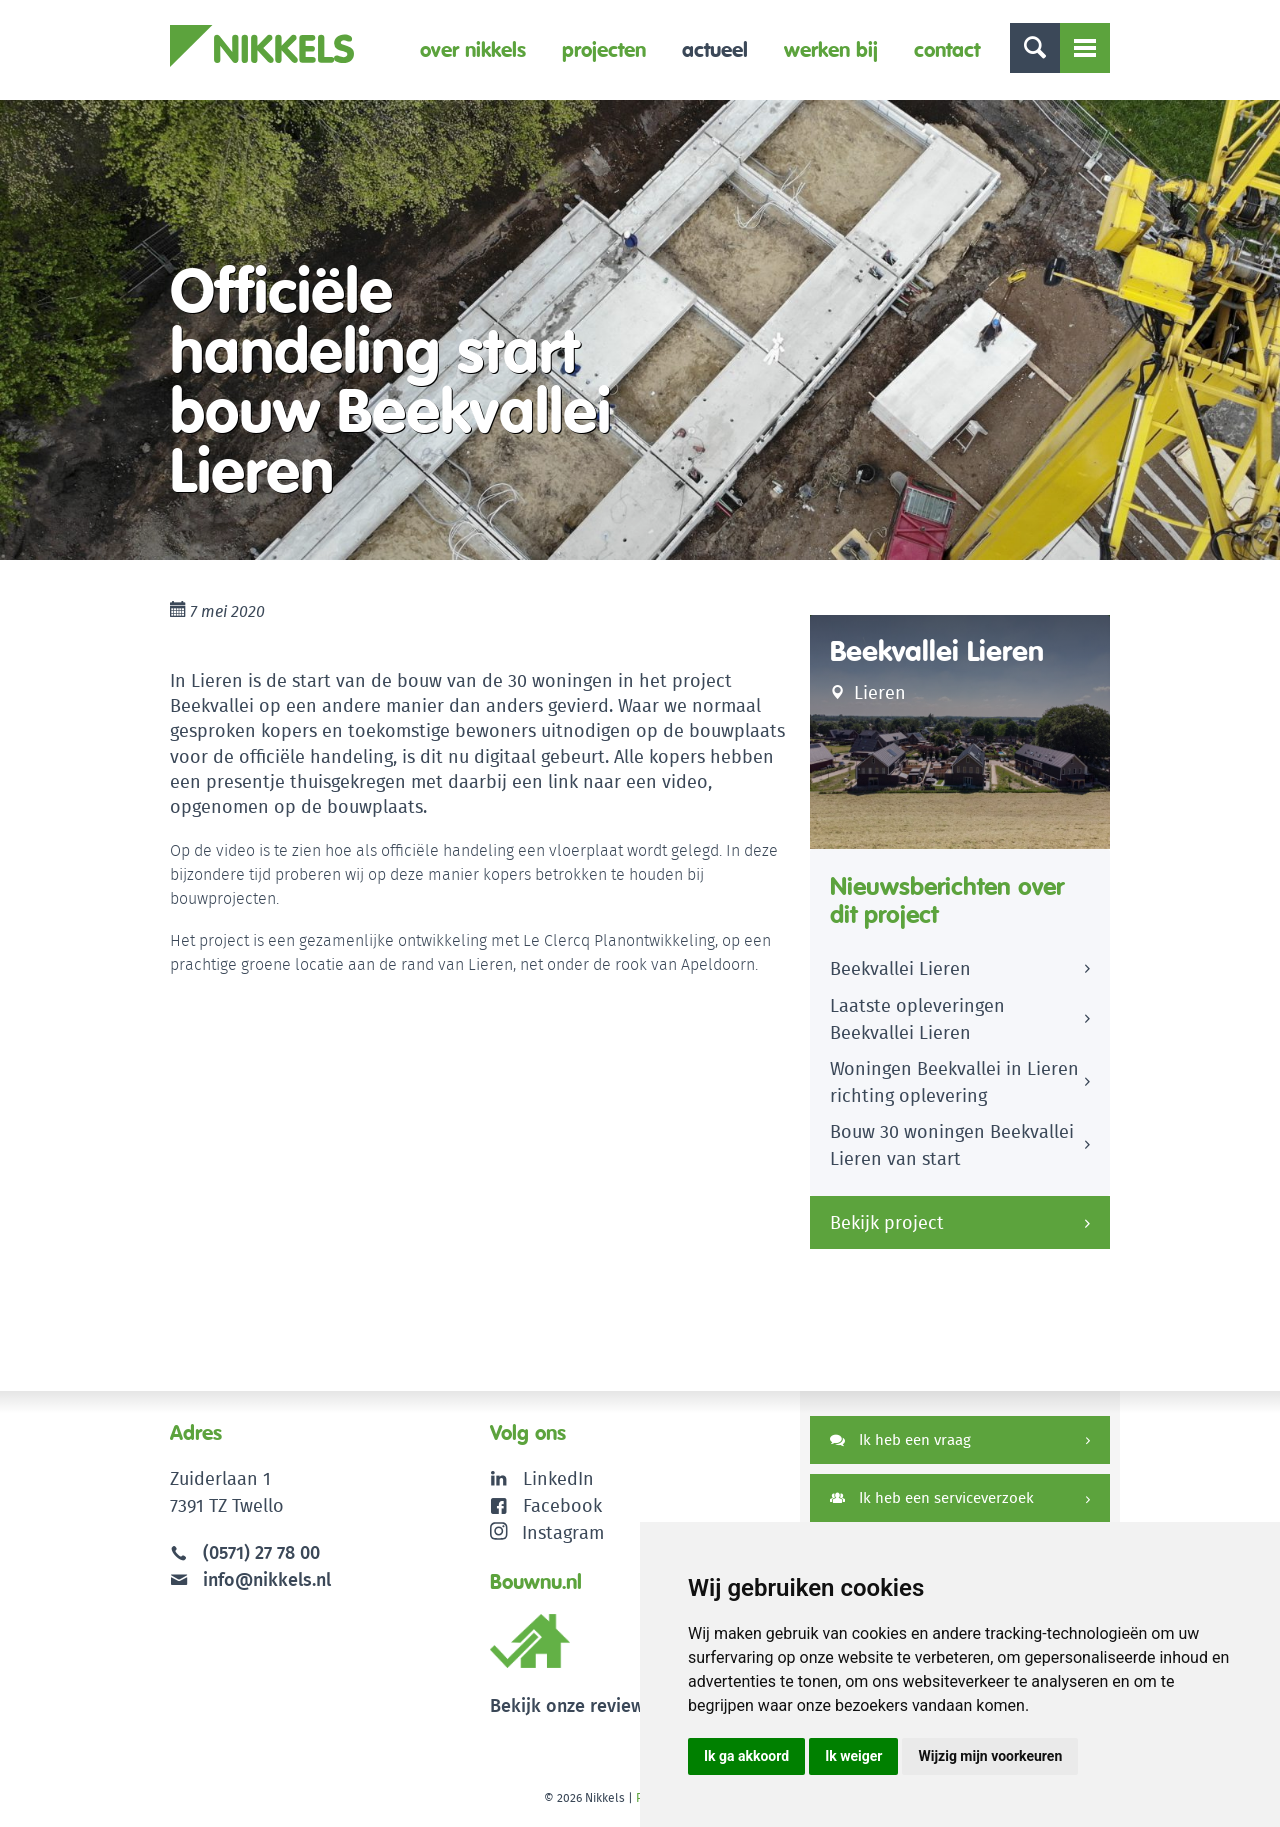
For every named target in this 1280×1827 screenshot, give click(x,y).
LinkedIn (558, 1478)
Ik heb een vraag (900, 1439)
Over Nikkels (473, 49)
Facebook (562, 1505)
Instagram (547, 1532)
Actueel (715, 49)
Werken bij (831, 49)
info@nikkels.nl (250, 1579)
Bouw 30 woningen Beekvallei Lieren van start (952, 1145)
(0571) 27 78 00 (261, 1552)
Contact (947, 49)
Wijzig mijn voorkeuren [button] (990, 1756)
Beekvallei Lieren (900, 968)
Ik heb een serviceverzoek (932, 1497)
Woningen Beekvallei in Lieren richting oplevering (954, 1082)
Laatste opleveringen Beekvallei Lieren (917, 1019)
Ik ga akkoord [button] (746, 1756)
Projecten (604, 49)
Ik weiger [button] (853, 1756)
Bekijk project (887, 1222)
